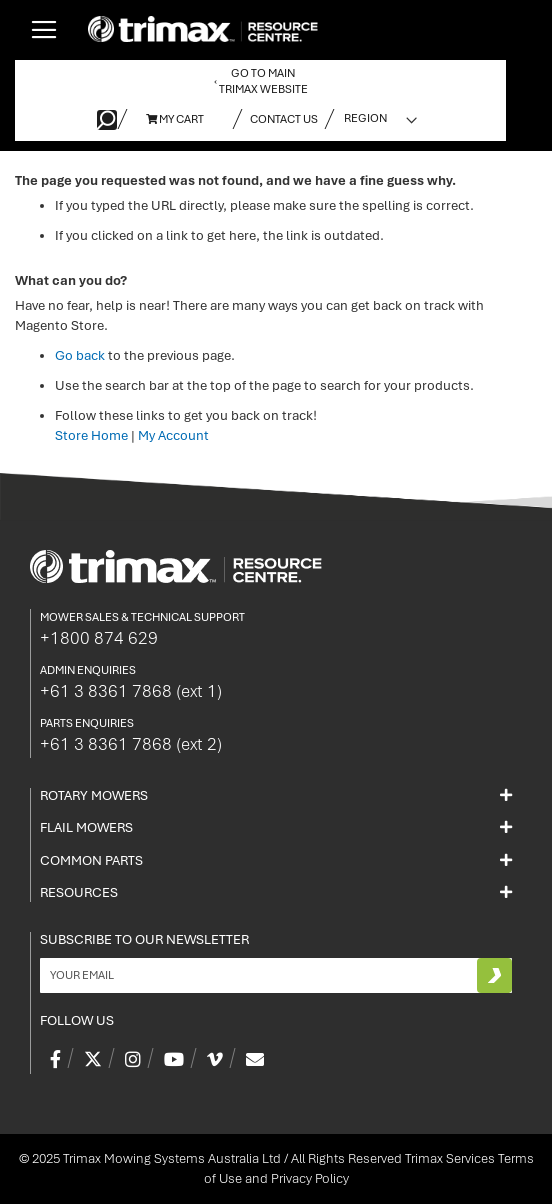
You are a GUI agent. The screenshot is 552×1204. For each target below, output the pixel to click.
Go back (80, 355)
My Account (173, 435)
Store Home (91, 435)
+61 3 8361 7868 (131, 691)
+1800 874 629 (99, 638)
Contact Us (284, 119)
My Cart (175, 119)
